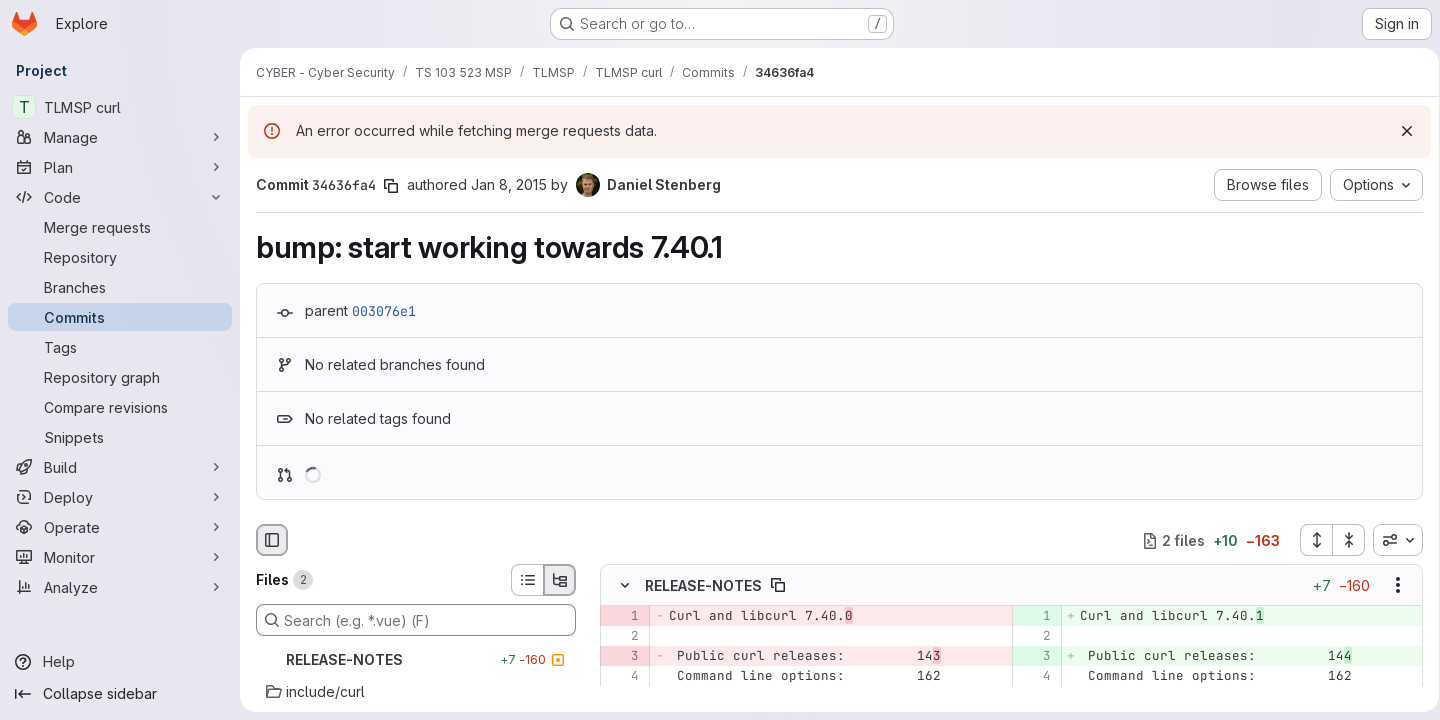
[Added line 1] (1030, 617)
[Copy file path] (778, 586)
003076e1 (384, 311)
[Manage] (120, 137)
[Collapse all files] (1342, 540)
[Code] (120, 197)
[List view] (527, 580)
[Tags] (120, 347)
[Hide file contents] (625, 586)
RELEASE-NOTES (703, 585)
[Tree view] (560, 580)
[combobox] (1391, 540)
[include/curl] (416, 692)
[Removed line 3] (622, 657)
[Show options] (1391, 586)
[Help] (120, 662)
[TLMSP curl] (120, 107)
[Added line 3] (1030, 657)
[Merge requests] (120, 227)
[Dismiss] (1400, 131)
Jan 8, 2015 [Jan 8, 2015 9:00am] (509, 184)
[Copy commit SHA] (391, 186)
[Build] (120, 467)
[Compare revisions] (120, 407)
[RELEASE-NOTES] (416, 660)
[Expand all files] (1309, 540)
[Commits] (120, 317)
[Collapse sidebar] (120, 694)
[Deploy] (120, 497)
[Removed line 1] (622, 617)
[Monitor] (120, 557)
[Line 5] (622, 697)
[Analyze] (120, 587)
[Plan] (120, 167)
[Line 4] (622, 677)
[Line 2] (622, 637)
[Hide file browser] (272, 540)
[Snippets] (120, 437)
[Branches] (120, 287)
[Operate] (120, 527)
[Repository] (120, 257)
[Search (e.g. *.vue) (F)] (416, 620)
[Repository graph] (120, 377)
